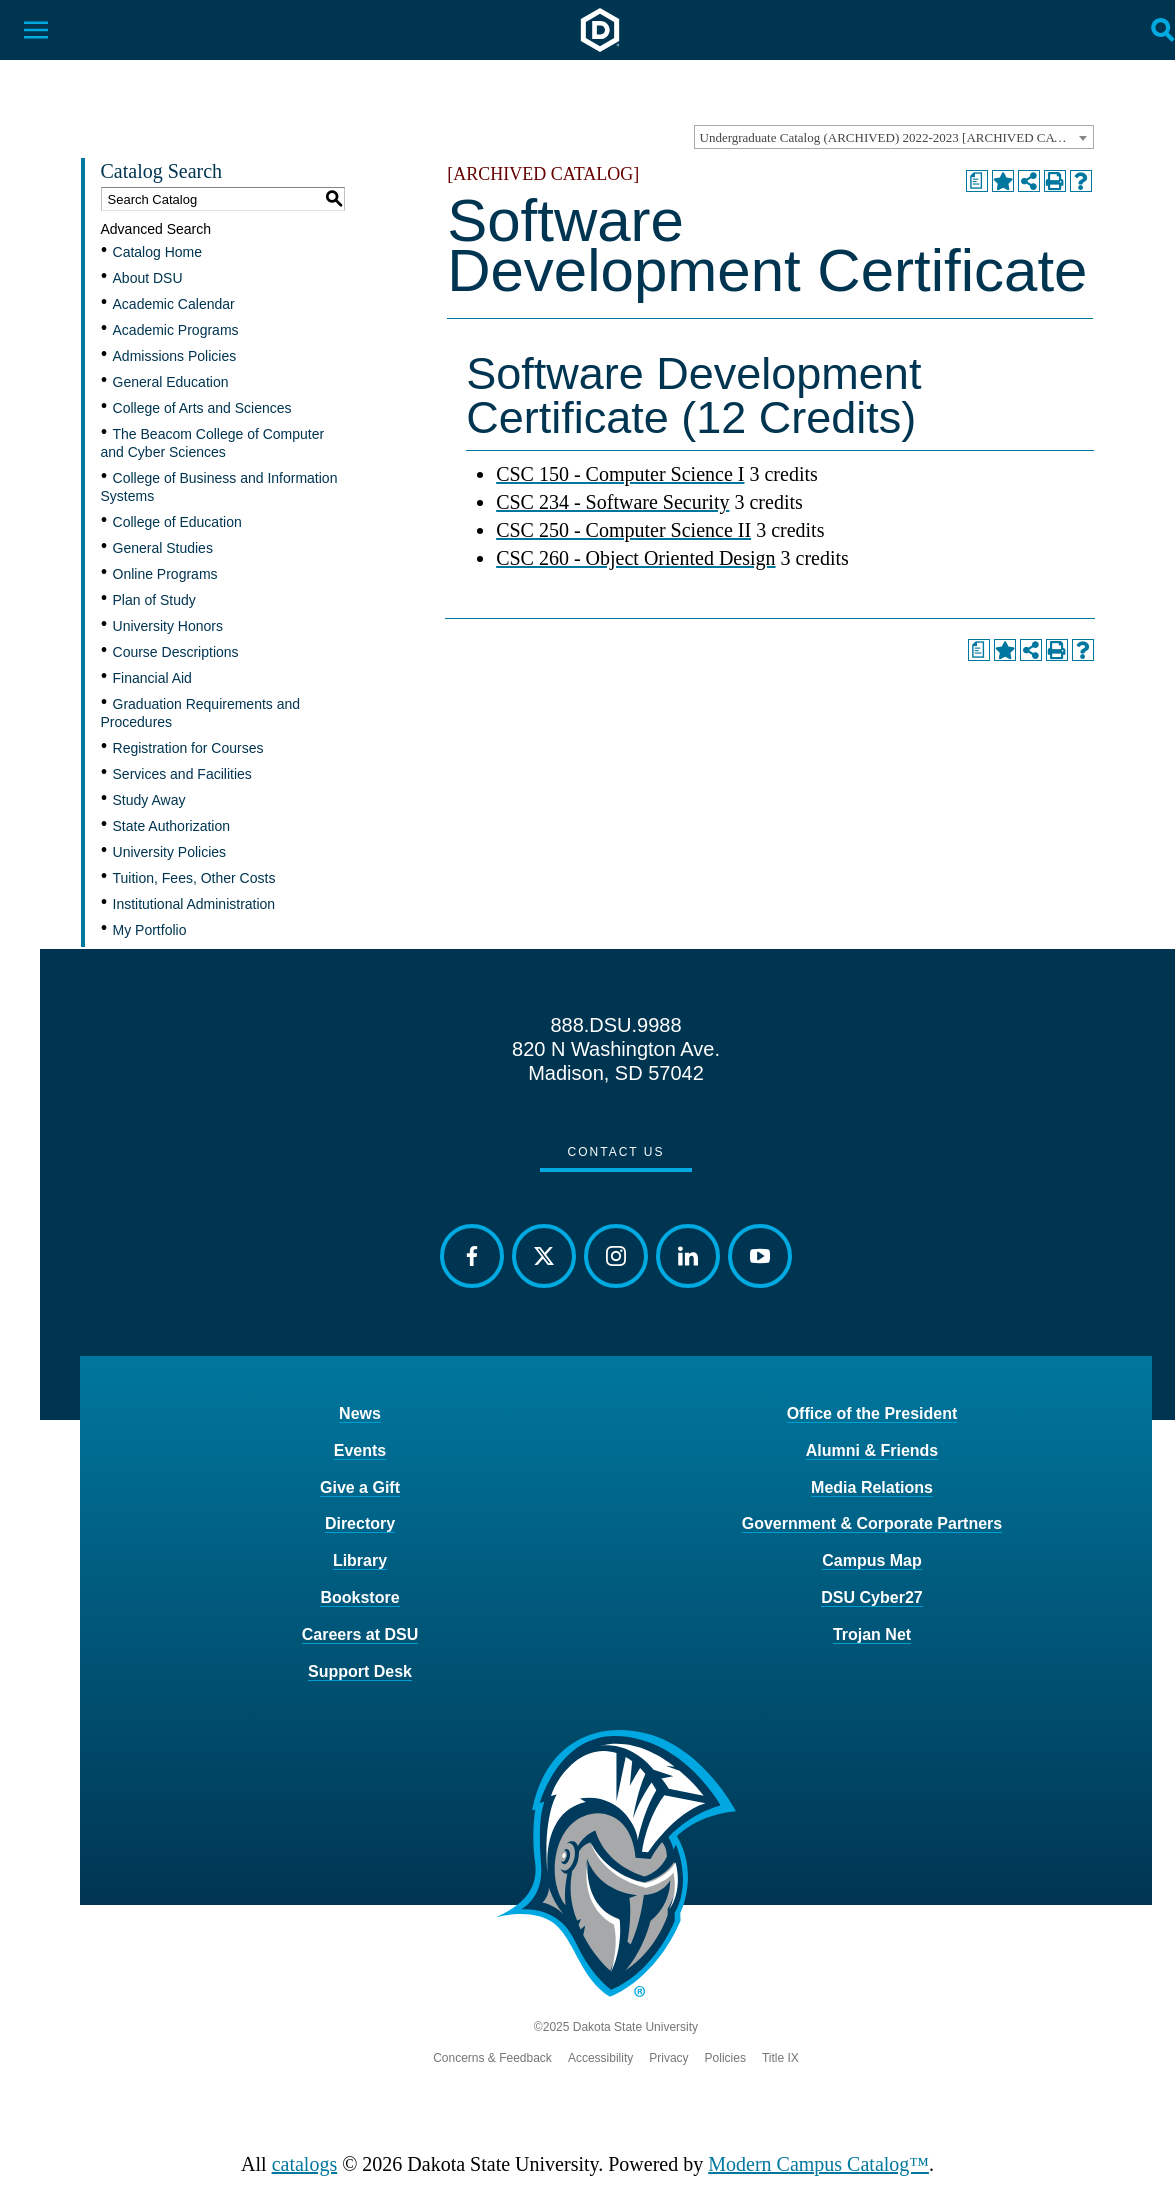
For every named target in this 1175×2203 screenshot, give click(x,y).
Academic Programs (176, 330)
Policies (725, 2058)
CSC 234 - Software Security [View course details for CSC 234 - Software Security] (612, 502)
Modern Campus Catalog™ (818, 2164)
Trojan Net (872, 1634)
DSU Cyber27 (871, 1597)
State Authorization (172, 826)
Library (360, 1560)
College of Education (177, 522)
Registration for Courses (188, 748)
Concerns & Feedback (492, 2058)
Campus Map (872, 1560)
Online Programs (165, 574)
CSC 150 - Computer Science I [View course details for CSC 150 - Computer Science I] (620, 474)
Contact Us (616, 1152)
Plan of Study (154, 600)
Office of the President (872, 1413)
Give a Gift (360, 1487)
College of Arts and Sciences (202, 408)
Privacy (668, 2058)
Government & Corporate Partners (872, 1523)
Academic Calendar (174, 304)
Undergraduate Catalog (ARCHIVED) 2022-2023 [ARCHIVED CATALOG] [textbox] (896, 137)
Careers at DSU (360, 1634)
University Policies (170, 852)
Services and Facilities (182, 774)
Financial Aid (152, 678)
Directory (360, 1523)
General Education (171, 382)
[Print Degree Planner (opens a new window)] (977, 181)
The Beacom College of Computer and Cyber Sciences (213, 443)
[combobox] (894, 137)
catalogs (305, 2164)
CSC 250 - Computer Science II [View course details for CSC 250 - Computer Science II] (623, 530)
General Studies (163, 548)
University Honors (168, 626)
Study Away (149, 800)
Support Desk (360, 1671)
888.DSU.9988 (615, 1025)
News (360, 1413)
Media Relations (872, 1487)
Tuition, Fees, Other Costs (194, 878)
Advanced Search (156, 229)
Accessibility (600, 2058)
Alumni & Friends (872, 1450)
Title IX (780, 2058)
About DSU (148, 278)
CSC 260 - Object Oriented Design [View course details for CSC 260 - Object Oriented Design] (635, 558)
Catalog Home (158, 252)
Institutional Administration (194, 904)
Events (360, 1450)
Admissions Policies (175, 356)
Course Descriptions (176, 652)
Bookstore (359, 1597)
